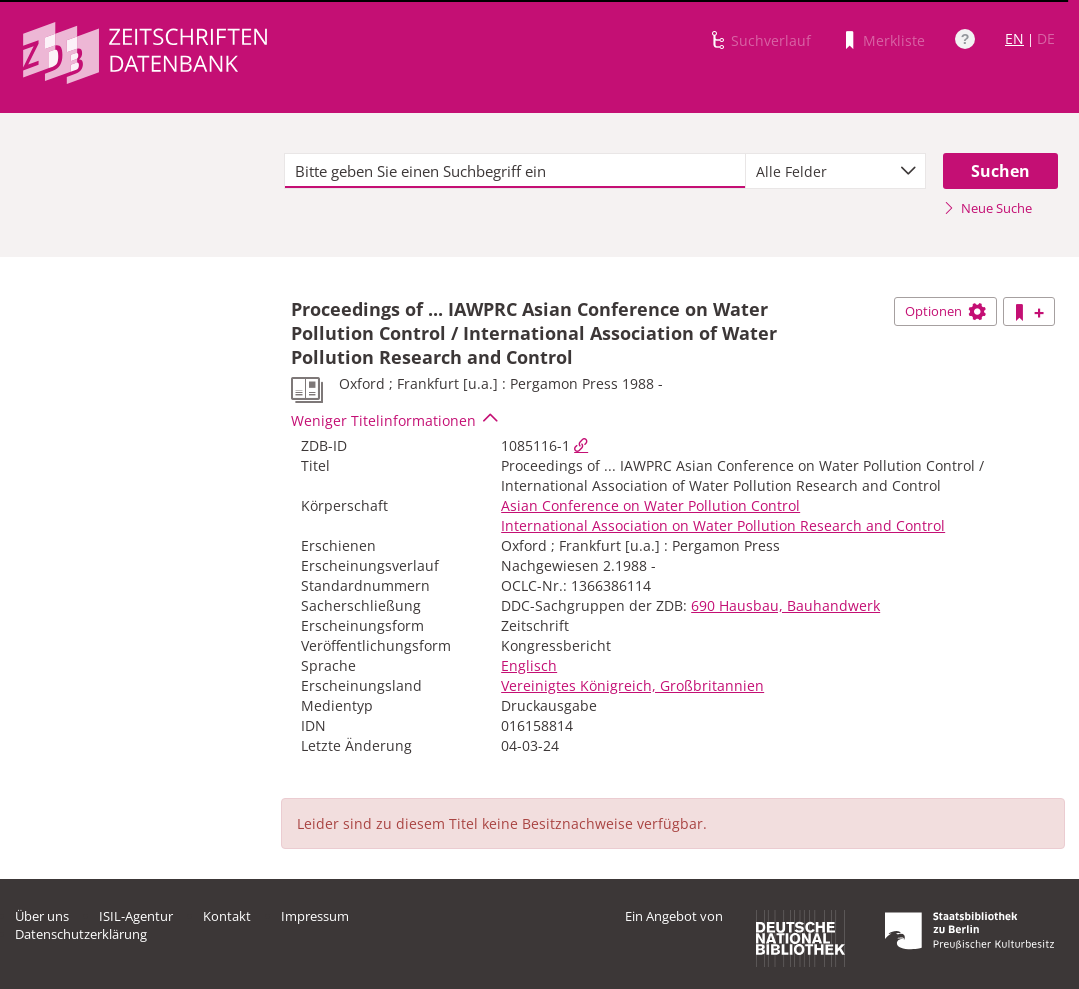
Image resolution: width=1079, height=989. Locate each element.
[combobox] (835, 171)
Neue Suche (987, 208)
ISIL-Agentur (136, 916)
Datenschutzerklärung (81, 934)
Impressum (315, 916)
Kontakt (227, 916)
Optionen (945, 311)
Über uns (42, 916)
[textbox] (515, 171)
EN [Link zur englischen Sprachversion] (1014, 38)
